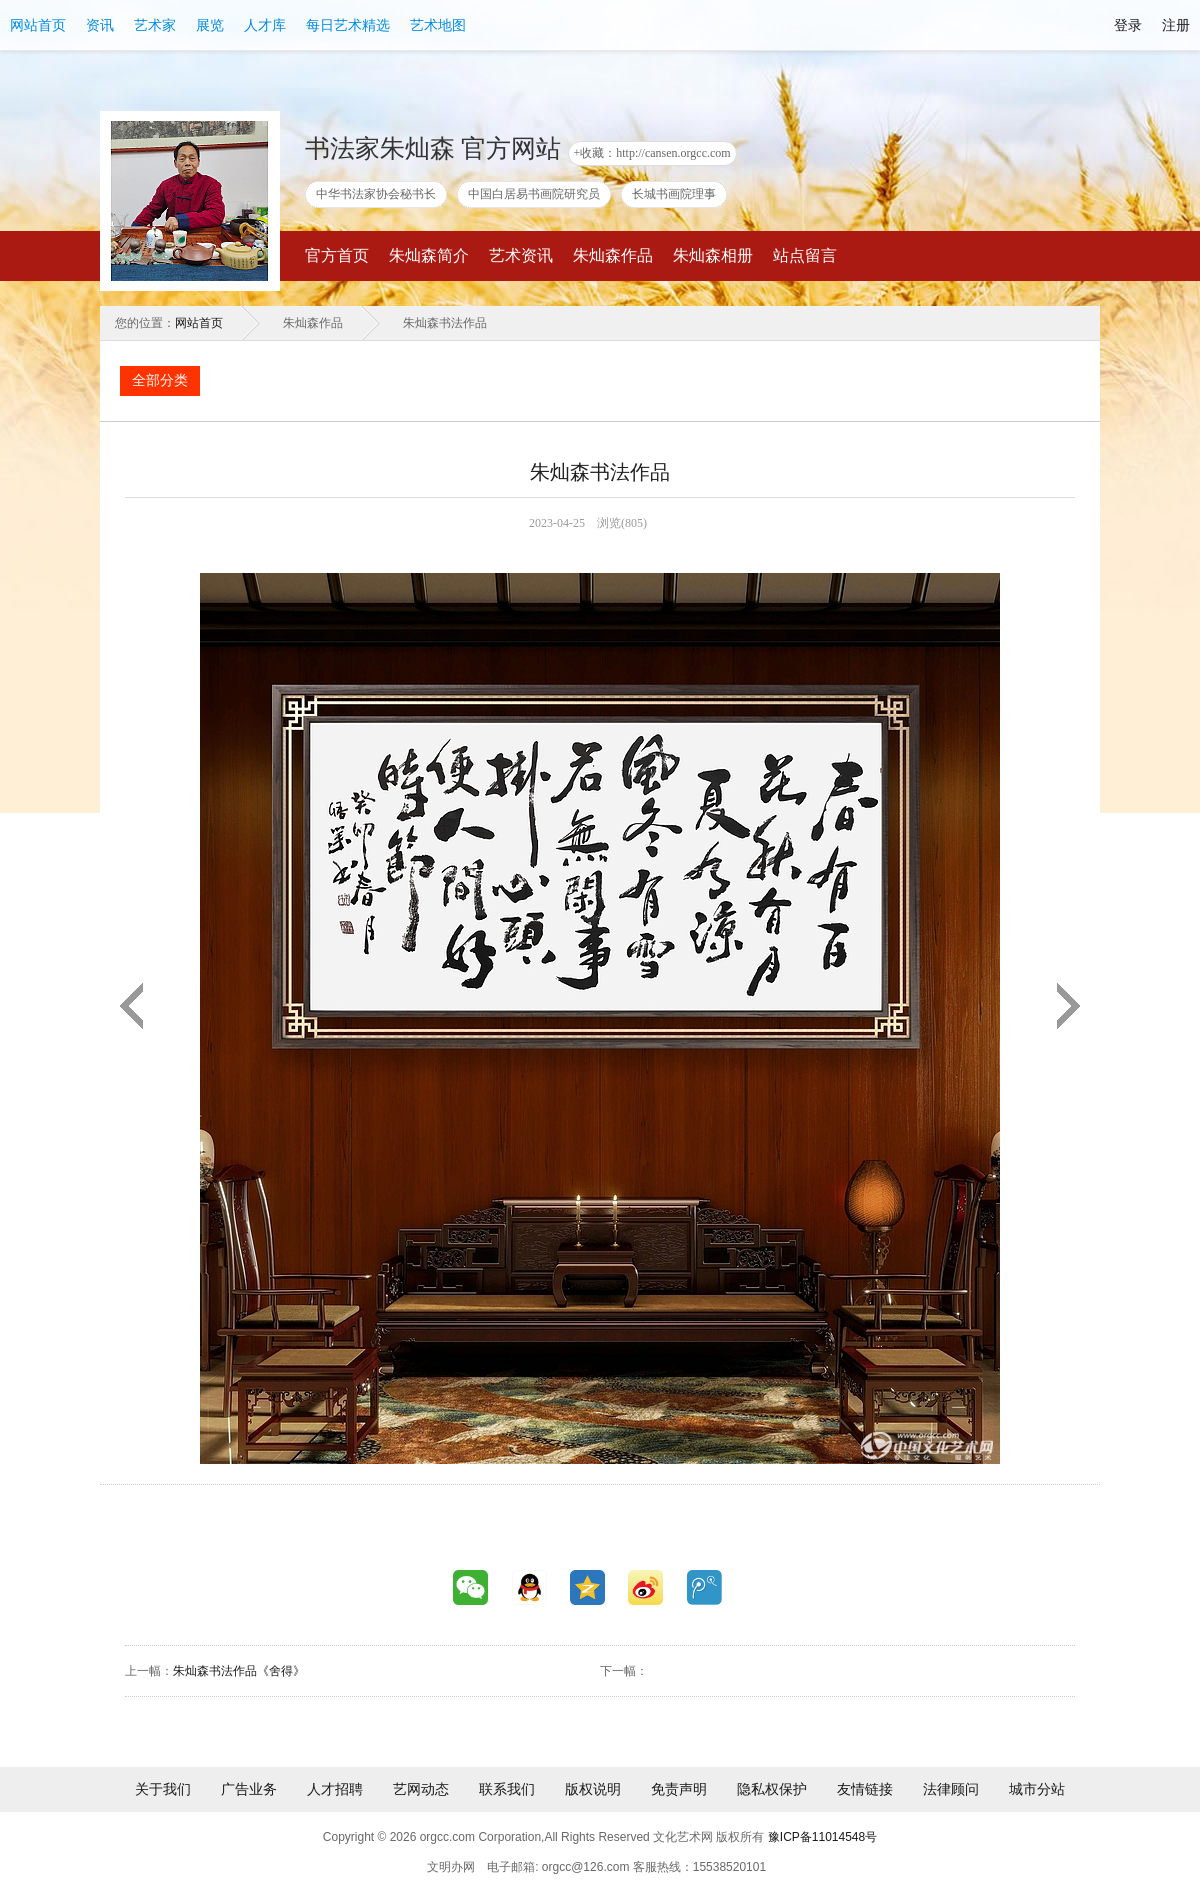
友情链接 (865, 1789)
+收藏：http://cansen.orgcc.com (652, 153)
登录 (1128, 25)
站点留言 (805, 255)
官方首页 (337, 255)
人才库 (265, 25)
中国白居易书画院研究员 (534, 194)
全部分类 (160, 380)
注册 (1176, 25)
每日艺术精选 (348, 25)
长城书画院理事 (674, 194)
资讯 (100, 25)
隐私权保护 (772, 1789)
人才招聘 (335, 1789)
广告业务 (249, 1789)
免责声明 (679, 1789)
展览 (210, 25)
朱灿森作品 (613, 255)
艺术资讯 (521, 255)
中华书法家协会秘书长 (376, 194)
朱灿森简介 (429, 255)
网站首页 (38, 25)
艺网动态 (421, 1789)
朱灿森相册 (713, 255)
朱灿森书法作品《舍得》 (239, 1671)
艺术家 (155, 25)
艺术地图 (438, 25)
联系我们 (507, 1789)
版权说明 (593, 1789)
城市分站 (1037, 1789)
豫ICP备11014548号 (822, 1837)
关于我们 (163, 1789)
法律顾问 (951, 1789)
